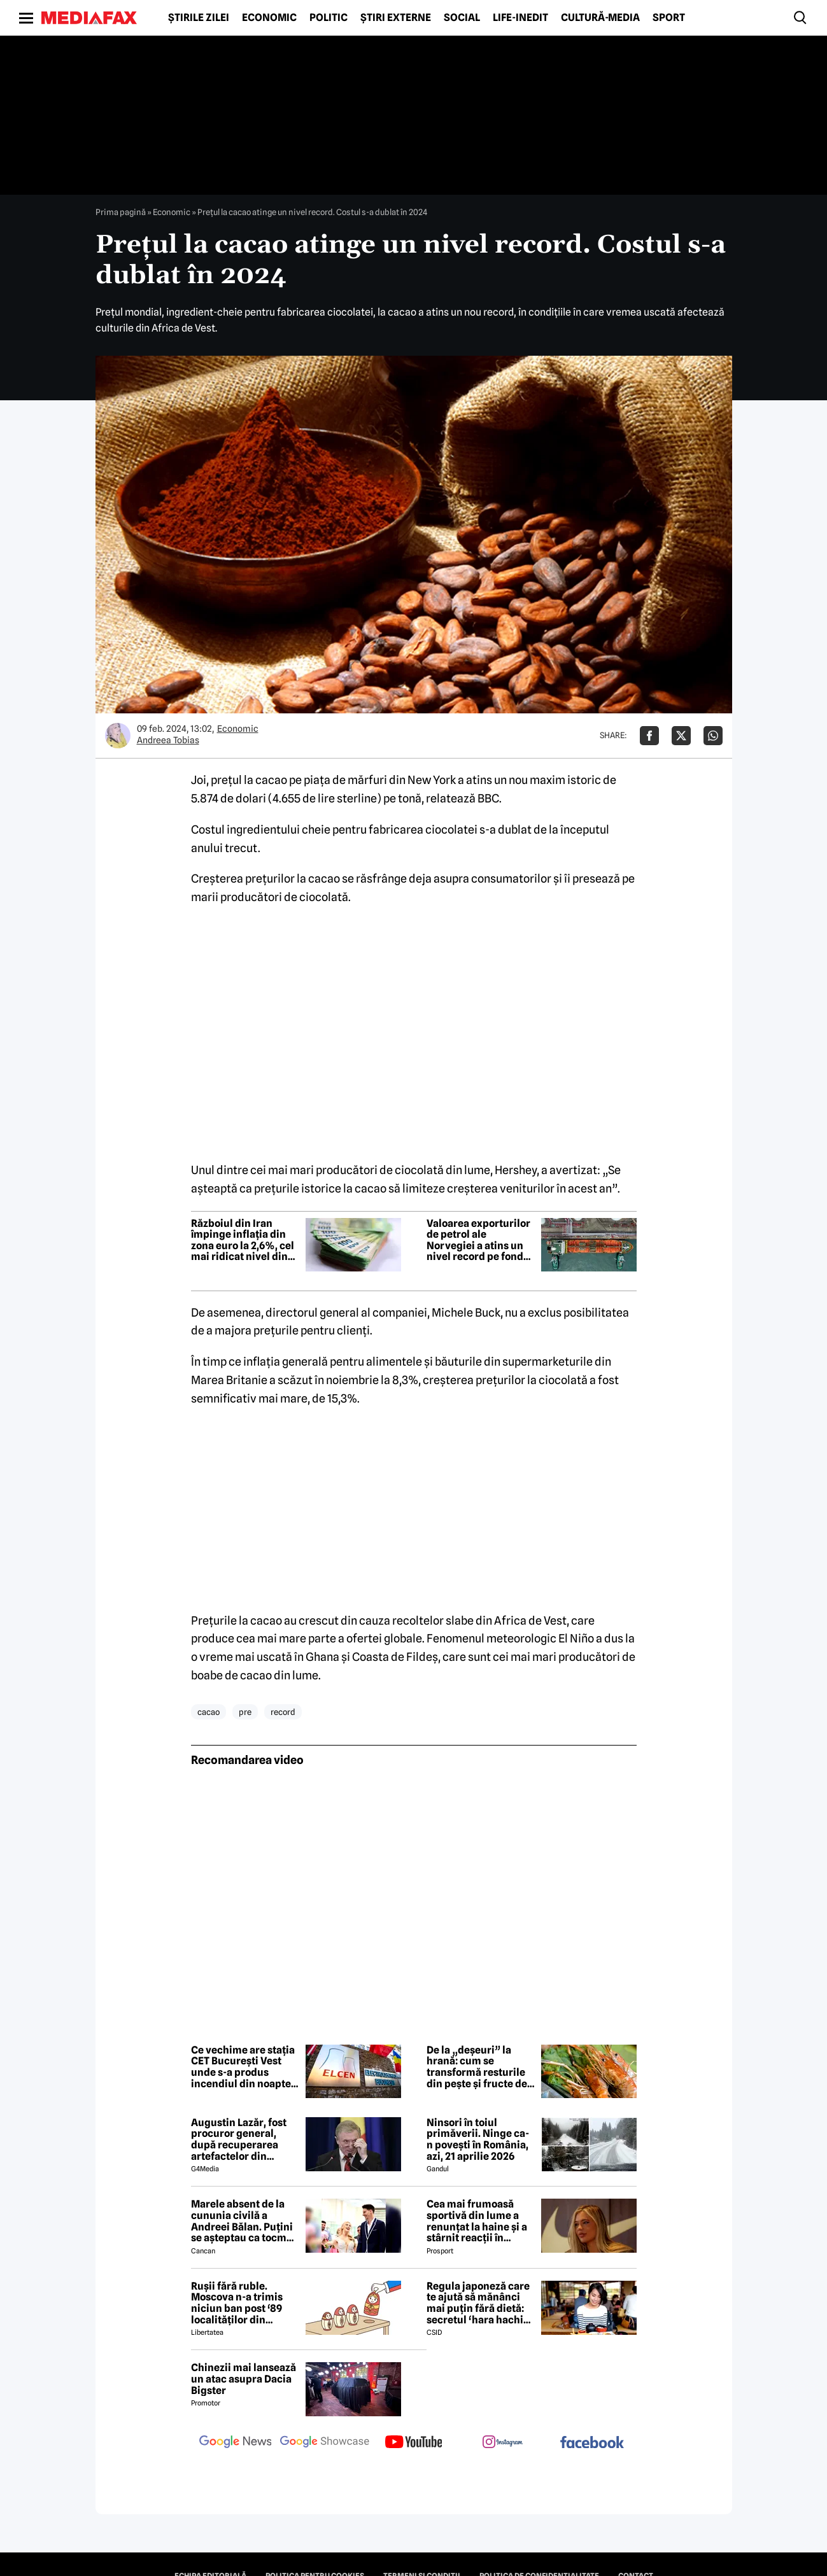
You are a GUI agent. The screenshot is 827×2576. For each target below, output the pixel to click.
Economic (269, 18)
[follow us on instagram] (503, 2443)
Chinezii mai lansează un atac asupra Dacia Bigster (243, 2379)
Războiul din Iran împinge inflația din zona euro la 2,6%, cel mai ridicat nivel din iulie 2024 (242, 1240)
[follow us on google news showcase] (324, 2443)
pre (245, 1712)
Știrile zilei (198, 18)
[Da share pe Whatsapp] (713, 735)
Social (462, 18)
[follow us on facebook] (592, 2443)
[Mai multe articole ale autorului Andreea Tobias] (118, 735)
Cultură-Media (600, 18)
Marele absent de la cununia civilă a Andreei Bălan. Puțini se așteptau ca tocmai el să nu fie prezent (243, 2221)
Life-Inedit (520, 18)
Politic (328, 18)
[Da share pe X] (681, 735)
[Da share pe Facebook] (649, 735)
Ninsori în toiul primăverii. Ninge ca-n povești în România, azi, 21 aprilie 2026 (478, 2139)
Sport (669, 18)
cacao (208, 1712)
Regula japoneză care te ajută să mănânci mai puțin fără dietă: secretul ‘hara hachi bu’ (478, 2303)
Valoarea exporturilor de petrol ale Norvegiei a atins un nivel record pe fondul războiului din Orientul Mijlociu (480, 1240)
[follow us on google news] (235, 2443)
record (283, 1712)
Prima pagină (120, 212)
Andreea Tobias (168, 740)
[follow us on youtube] (413, 2443)
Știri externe (395, 18)
